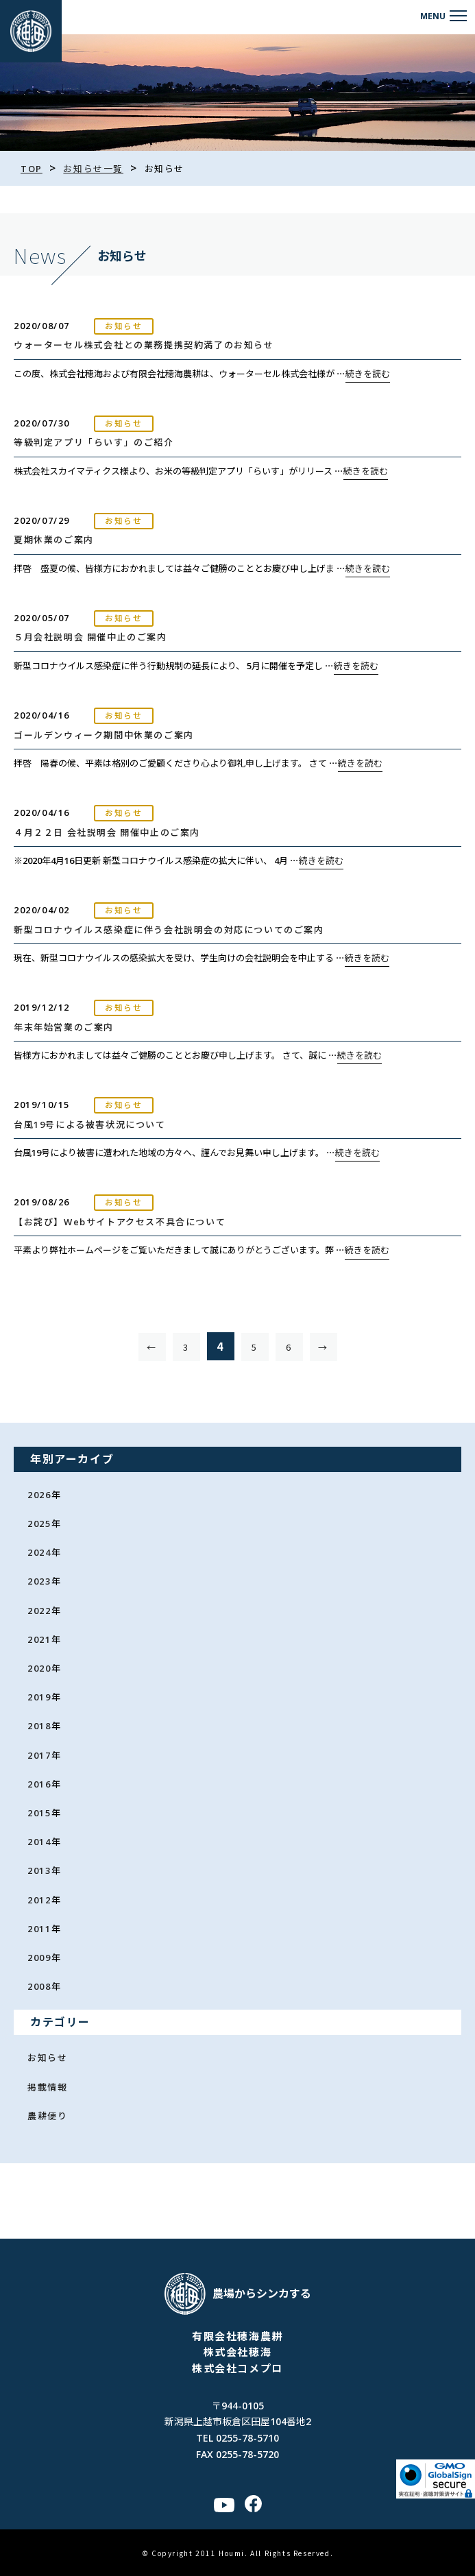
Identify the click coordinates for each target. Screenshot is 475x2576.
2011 (39, 1929)
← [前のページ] (152, 1346)
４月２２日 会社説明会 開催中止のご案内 (107, 832)
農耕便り (47, 2116)
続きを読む (367, 374)
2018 (39, 1726)
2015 (39, 1813)
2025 (39, 1523)
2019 (39, 1697)
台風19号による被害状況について (90, 1124)
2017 (39, 1755)
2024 (39, 1552)
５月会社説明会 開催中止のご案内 (90, 637)
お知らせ (47, 2057)
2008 (39, 1986)
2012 (39, 1900)
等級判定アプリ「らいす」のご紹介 (94, 442)
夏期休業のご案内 (54, 539)
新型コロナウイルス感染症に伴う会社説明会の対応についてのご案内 (169, 930)
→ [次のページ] (323, 1346)
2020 (39, 1668)
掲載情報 (47, 2087)
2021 (39, 1639)
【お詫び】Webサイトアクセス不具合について (120, 1222)
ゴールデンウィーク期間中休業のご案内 (104, 735)
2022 (39, 1610)
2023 (39, 1581)
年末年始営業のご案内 (64, 1027)
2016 (39, 1784)
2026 (39, 1495)
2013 (39, 1870)
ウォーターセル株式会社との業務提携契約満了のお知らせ (144, 345)
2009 (39, 1957)
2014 (39, 1841)
